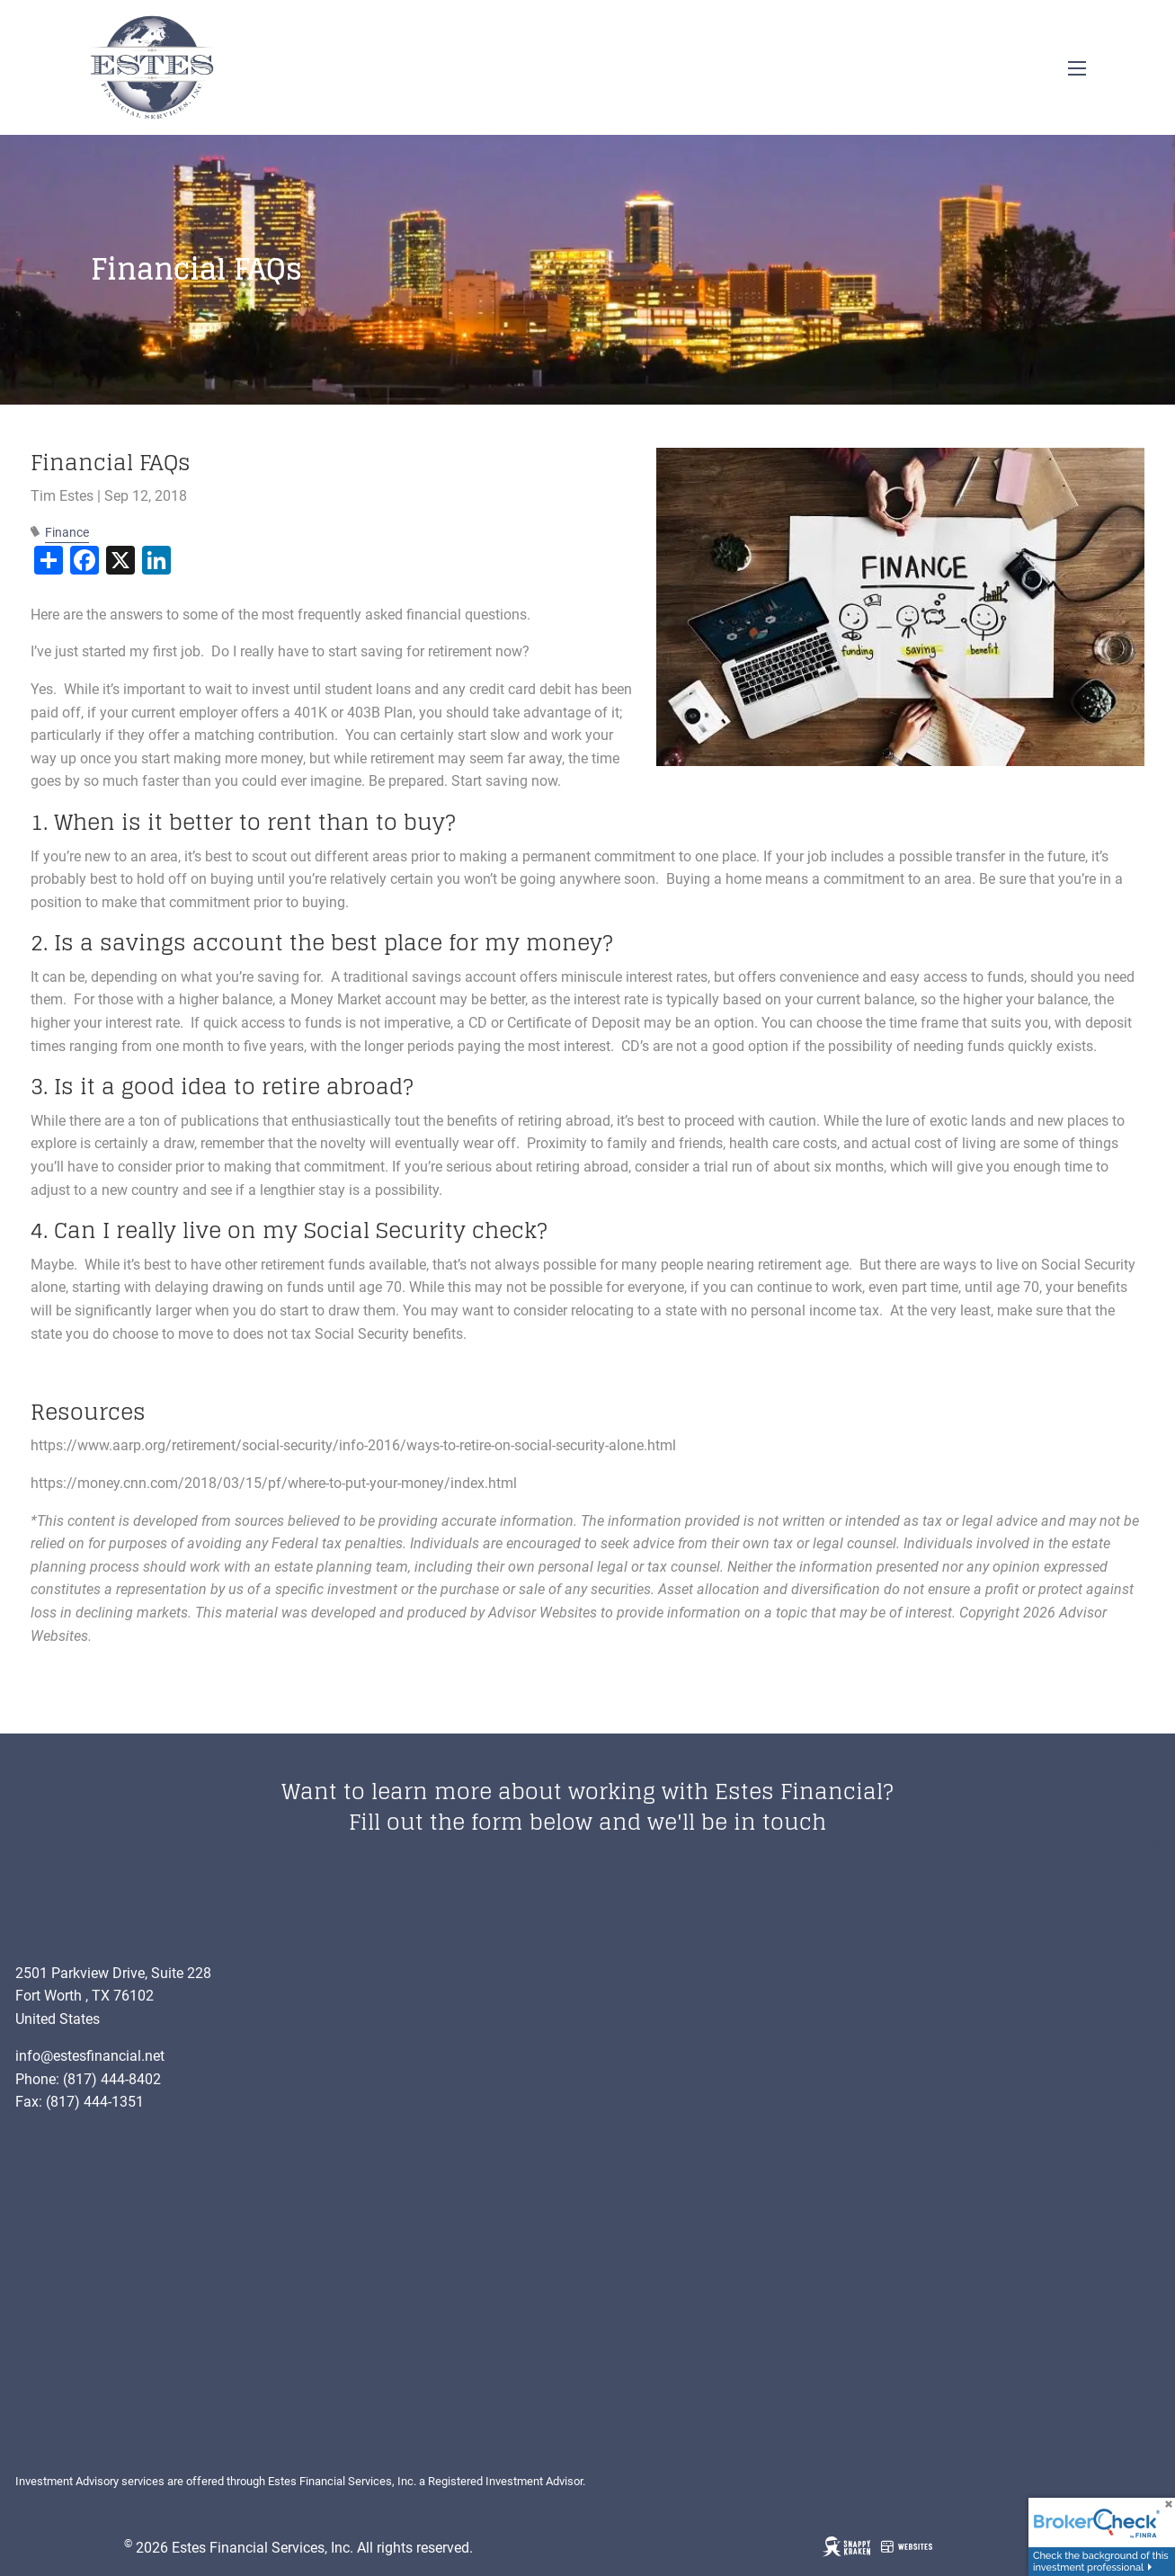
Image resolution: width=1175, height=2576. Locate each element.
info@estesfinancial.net (90, 2055)
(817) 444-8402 (112, 2079)
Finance (67, 532)
